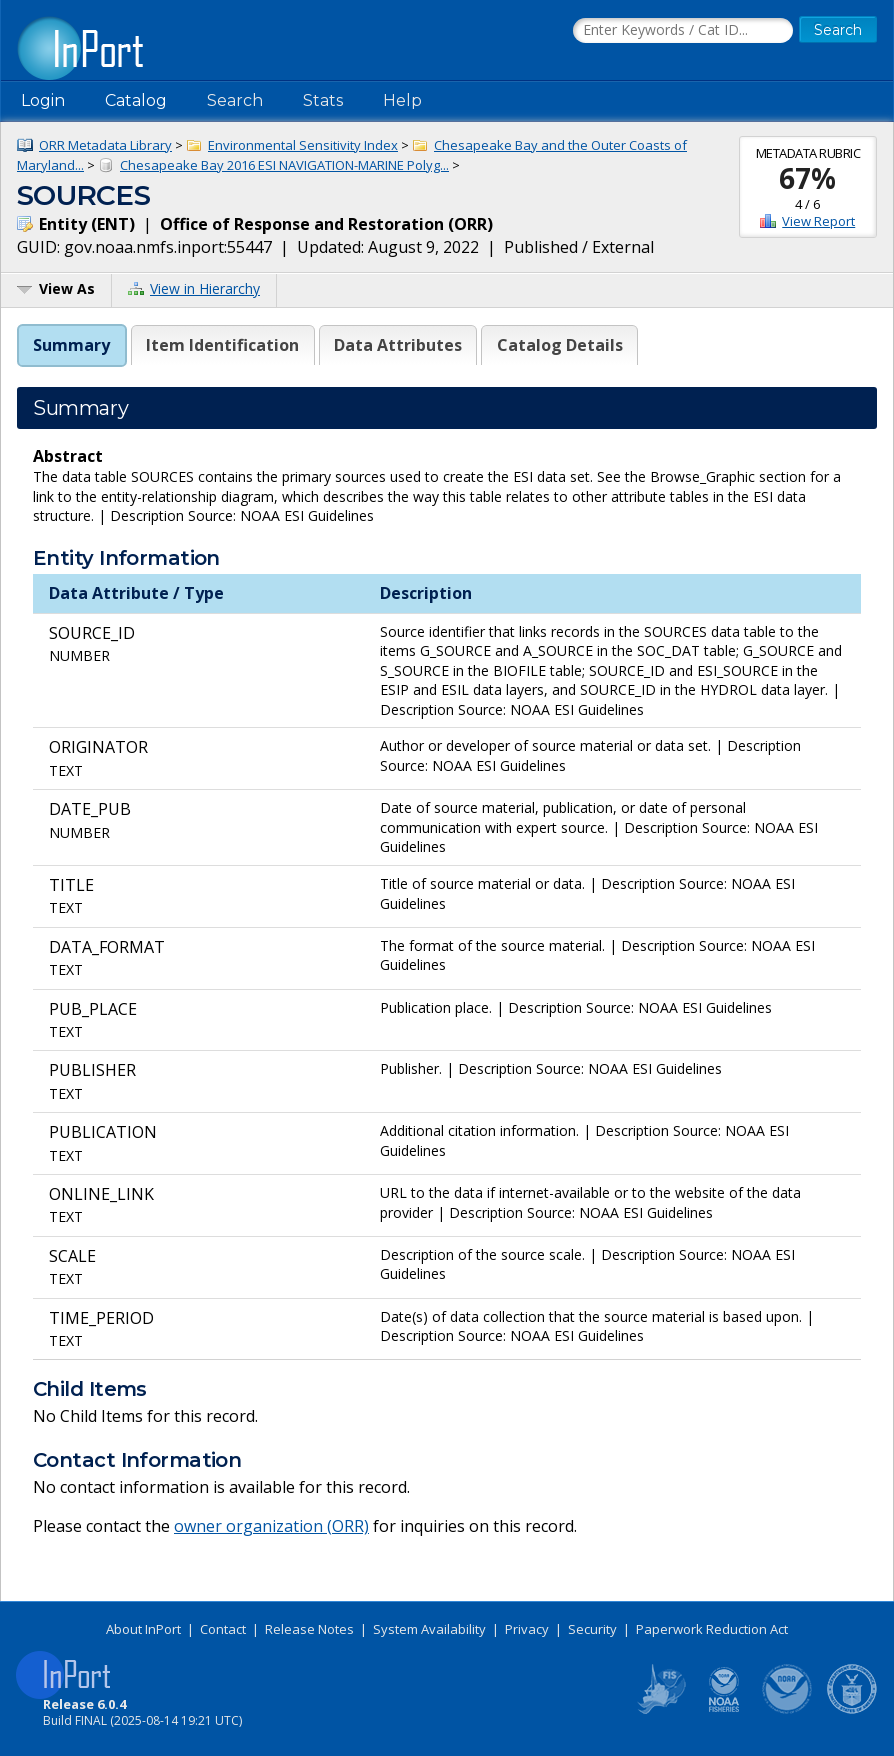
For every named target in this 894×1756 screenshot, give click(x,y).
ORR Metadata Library (105, 145)
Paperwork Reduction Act (712, 1629)
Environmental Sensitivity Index (303, 145)
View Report (818, 221)
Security (592, 1629)
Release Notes (309, 1629)
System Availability (429, 1629)
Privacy (527, 1629)
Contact (223, 1629)
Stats (323, 100)
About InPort (143, 1629)
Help (402, 100)
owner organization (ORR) (271, 1526)
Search (235, 100)
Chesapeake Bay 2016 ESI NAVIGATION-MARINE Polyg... (284, 165)
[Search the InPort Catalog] (683, 31)
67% (807, 178)
